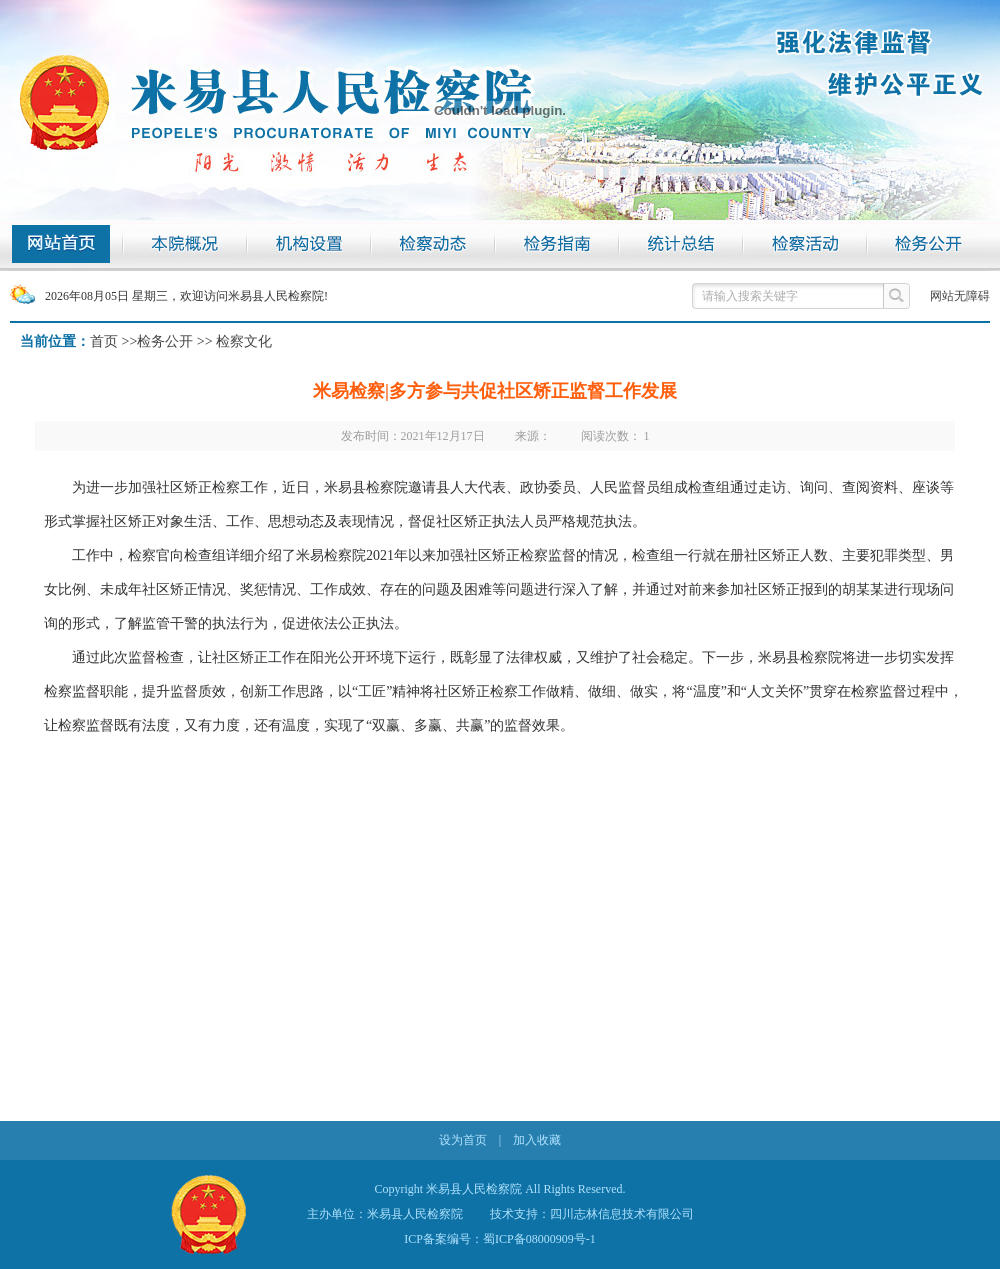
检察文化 (244, 341)
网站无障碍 (960, 296)
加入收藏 (537, 1140)
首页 (104, 341)
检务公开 (165, 341)
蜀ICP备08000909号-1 (539, 1239)
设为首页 (463, 1140)
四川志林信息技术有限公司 (622, 1214)
